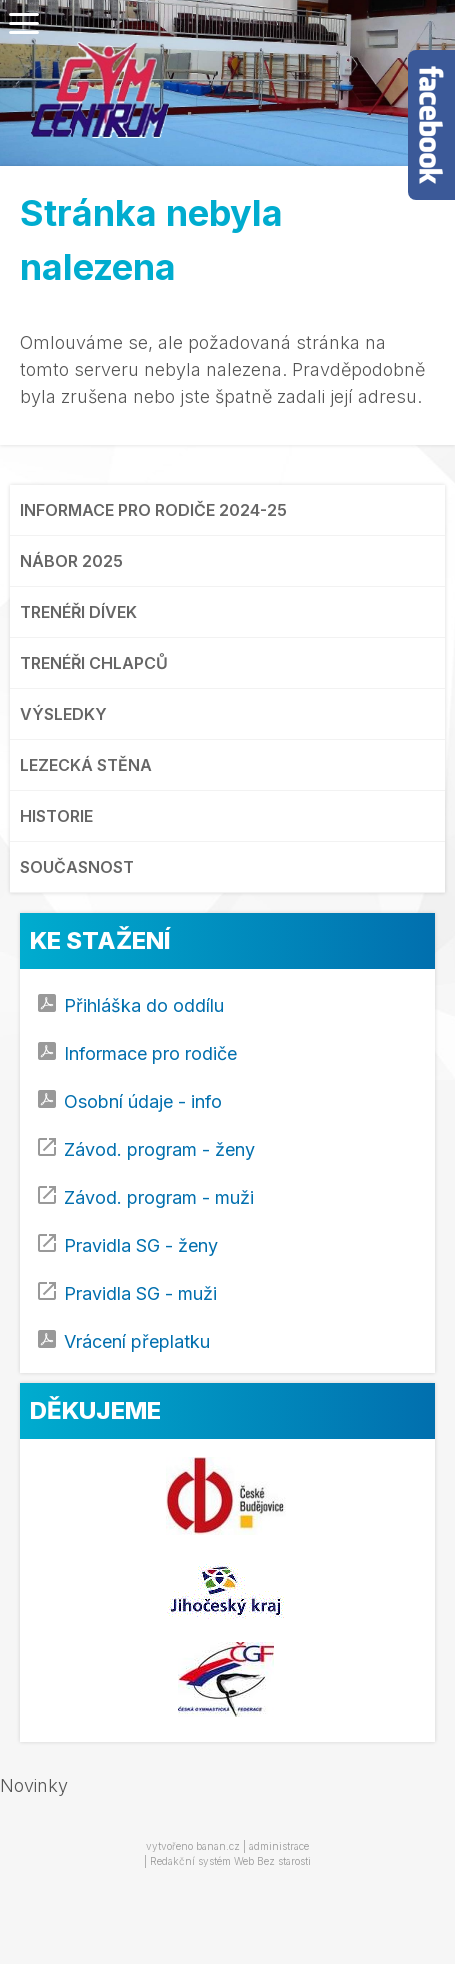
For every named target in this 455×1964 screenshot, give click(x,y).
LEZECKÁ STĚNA (86, 765)
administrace (279, 1846)
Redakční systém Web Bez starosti (230, 1861)
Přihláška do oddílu (144, 1005)
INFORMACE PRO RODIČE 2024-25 (153, 510)
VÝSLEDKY (63, 714)
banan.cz (218, 1846)
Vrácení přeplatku (137, 1341)
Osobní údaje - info (143, 1101)
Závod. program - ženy (159, 1149)
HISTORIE (56, 816)
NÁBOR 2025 (71, 561)
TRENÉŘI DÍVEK (78, 612)
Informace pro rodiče (150, 1053)
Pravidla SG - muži (140, 1293)
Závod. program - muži (159, 1197)
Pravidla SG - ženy (141, 1245)
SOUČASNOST (77, 867)
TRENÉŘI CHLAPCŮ (94, 663)
